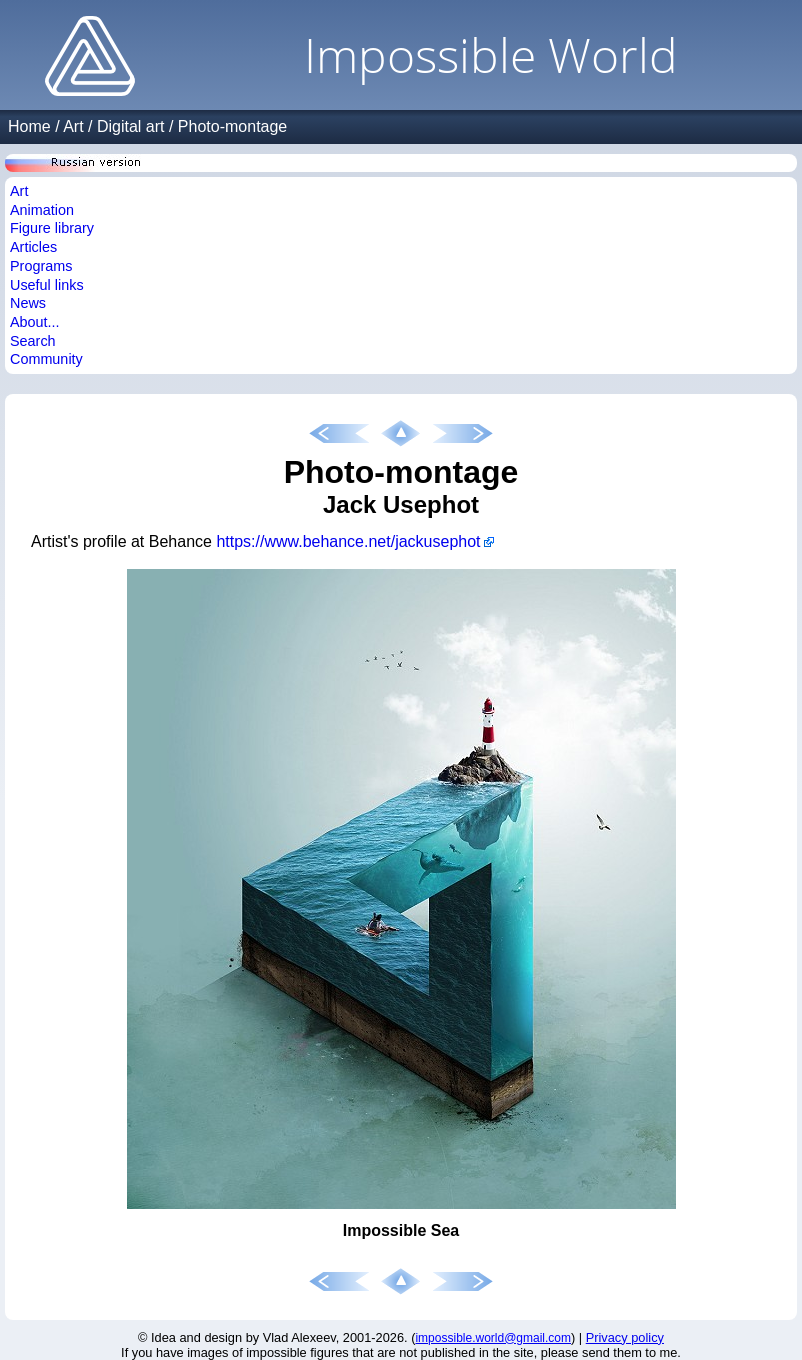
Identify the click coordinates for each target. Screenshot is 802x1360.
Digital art (131, 126)
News (28, 303)
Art (73, 126)
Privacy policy (625, 1337)
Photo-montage (232, 126)
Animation (42, 210)
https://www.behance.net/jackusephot (348, 541)
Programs (41, 266)
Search (33, 341)
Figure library (52, 228)
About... (35, 322)
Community (46, 359)
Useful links (47, 285)
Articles (33, 247)
